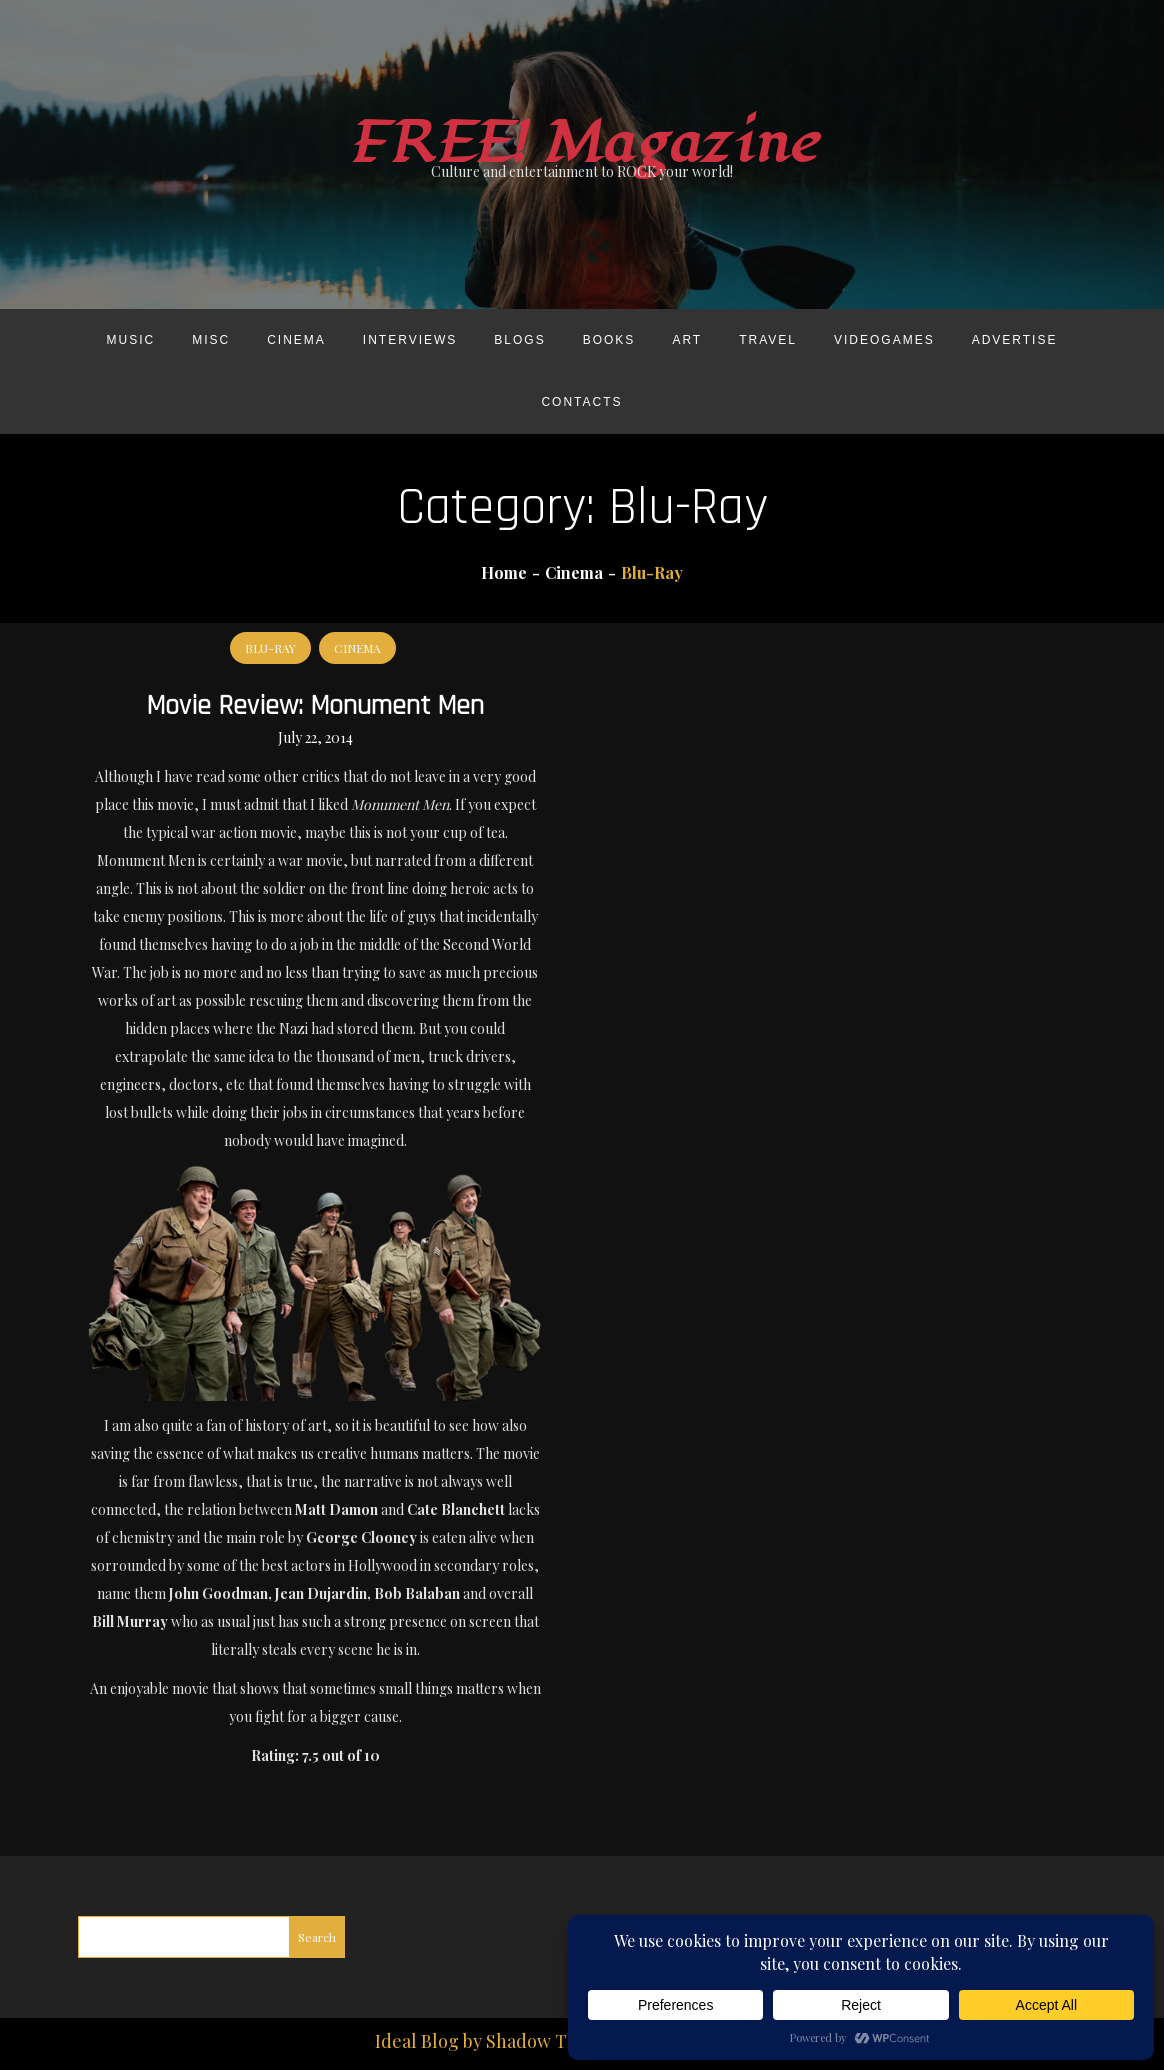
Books (609, 340)
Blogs (519, 340)
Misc (211, 340)
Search (317, 1937)
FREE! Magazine (582, 143)
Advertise (1015, 340)
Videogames (884, 340)
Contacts (581, 402)
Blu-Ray (270, 648)
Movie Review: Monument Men (315, 706)
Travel (768, 340)
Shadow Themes (554, 2041)
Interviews (410, 340)
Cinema (296, 340)
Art (687, 340)
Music (131, 340)
